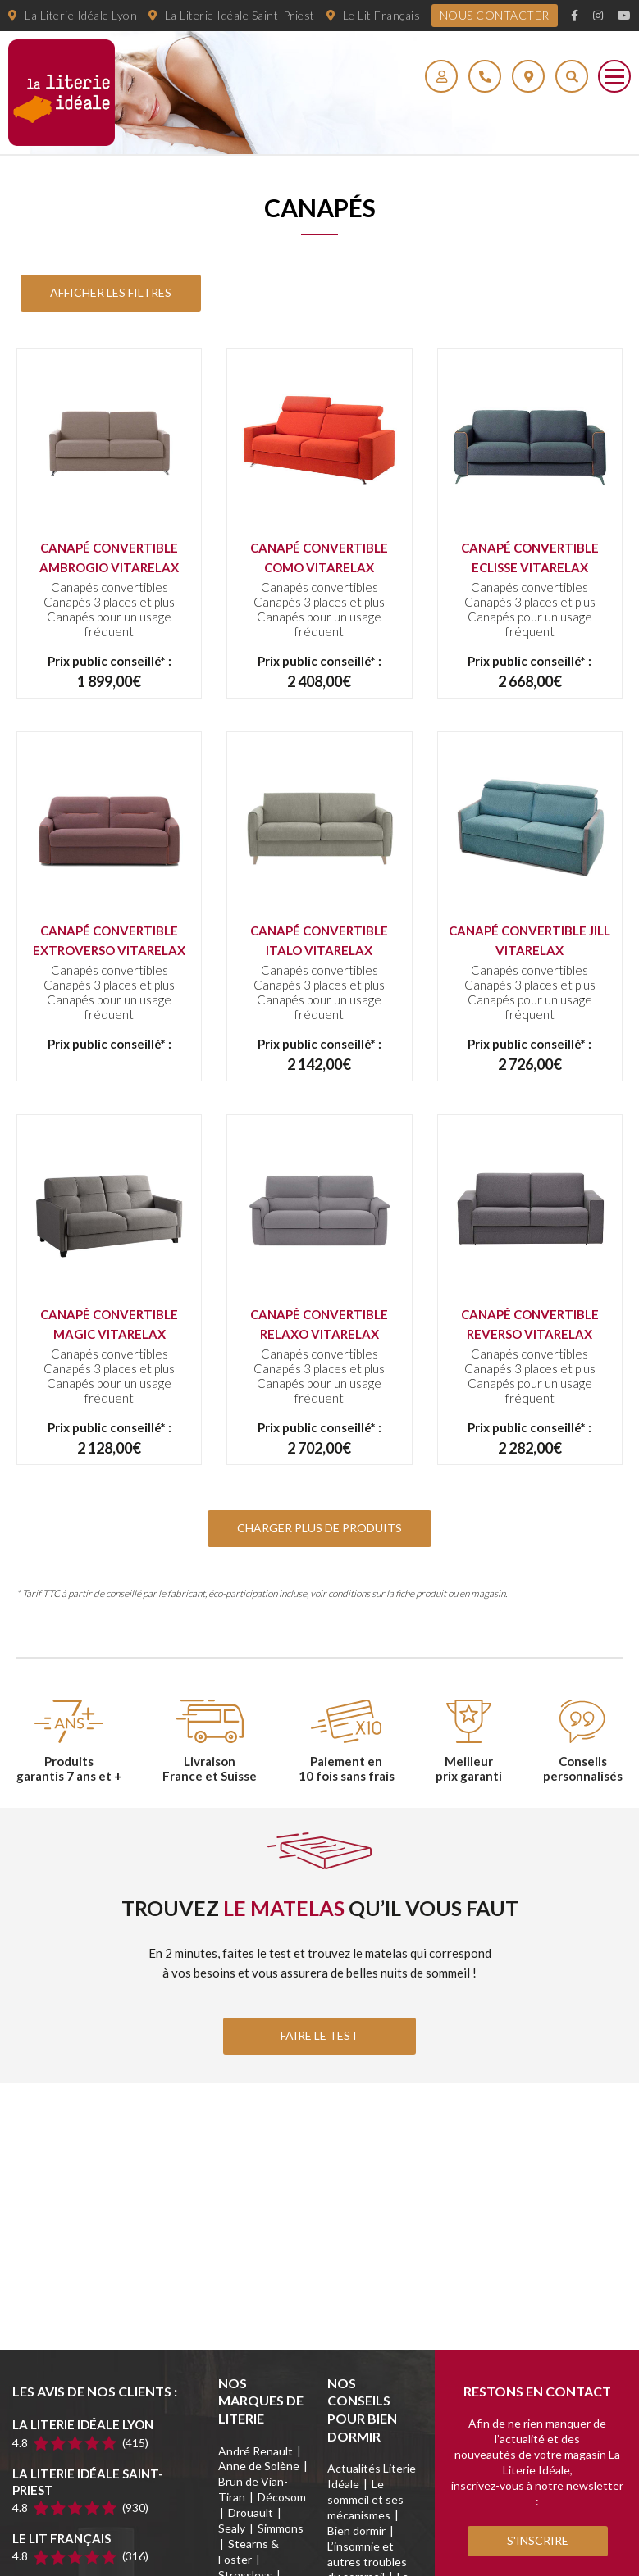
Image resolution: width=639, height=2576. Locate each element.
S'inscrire (537, 2540)
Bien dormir (356, 2530)
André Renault (255, 2451)
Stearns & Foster (248, 2551)
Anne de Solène (258, 2466)
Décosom (282, 2497)
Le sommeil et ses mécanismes (365, 2499)
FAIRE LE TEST (319, 2035)
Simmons (281, 2528)
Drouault (250, 2512)
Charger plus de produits (319, 1528)
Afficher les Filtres (110, 292)
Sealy (231, 2528)
